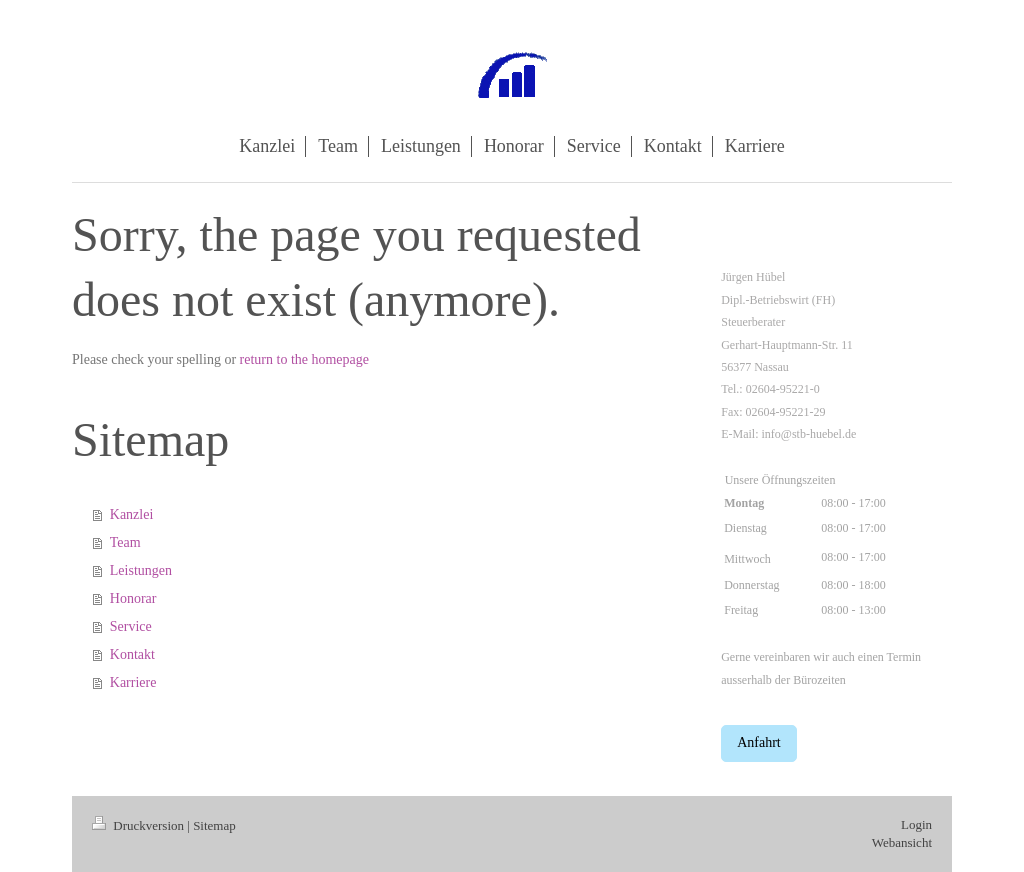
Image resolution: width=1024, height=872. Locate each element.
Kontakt (132, 654)
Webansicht (902, 842)
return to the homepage (304, 359)
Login (916, 824)
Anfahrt (759, 742)
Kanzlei (132, 514)
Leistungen (141, 570)
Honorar (133, 598)
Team (125, 542)
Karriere (133, 682)
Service (131, 626)
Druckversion (139, 825)
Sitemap (214, 825)
